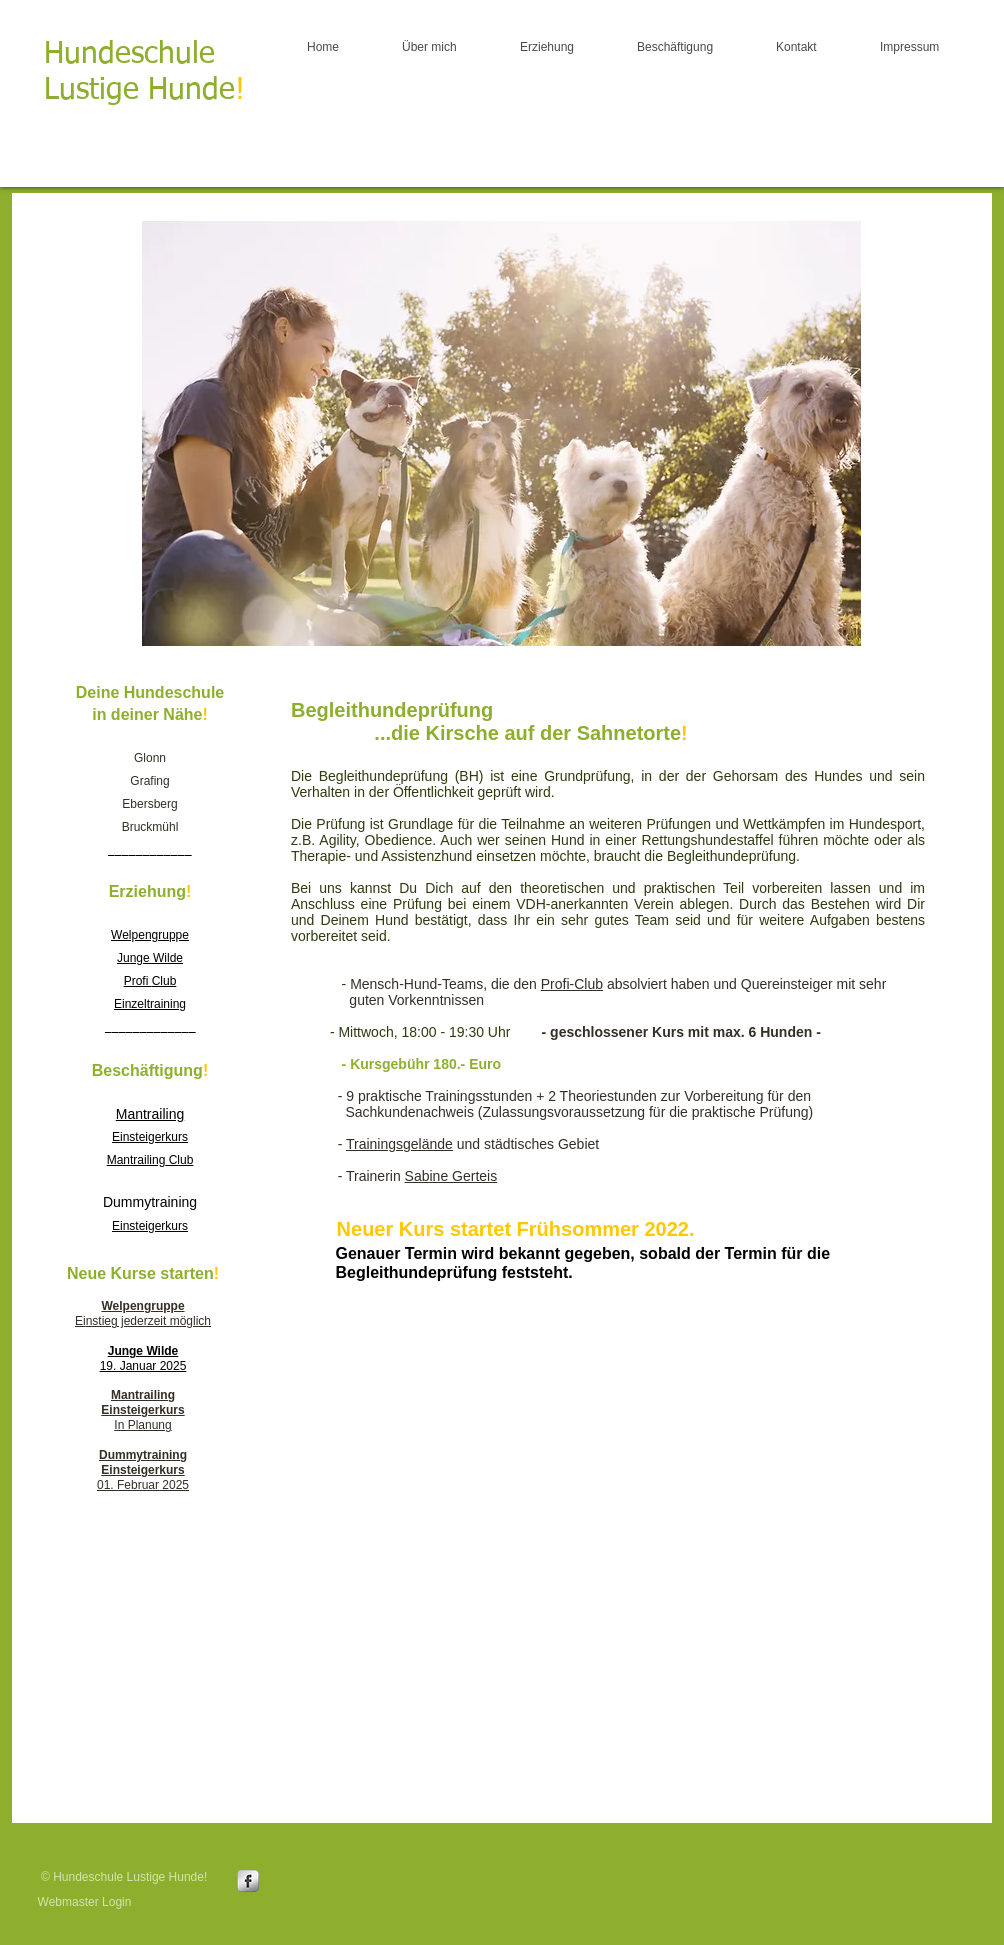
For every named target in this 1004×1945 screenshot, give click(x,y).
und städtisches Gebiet (526, 1144)
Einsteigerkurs (150, 1226)
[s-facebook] (248, 1881)
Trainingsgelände (399, 1144)
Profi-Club (572, 984)
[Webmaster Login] (84, 1902)
